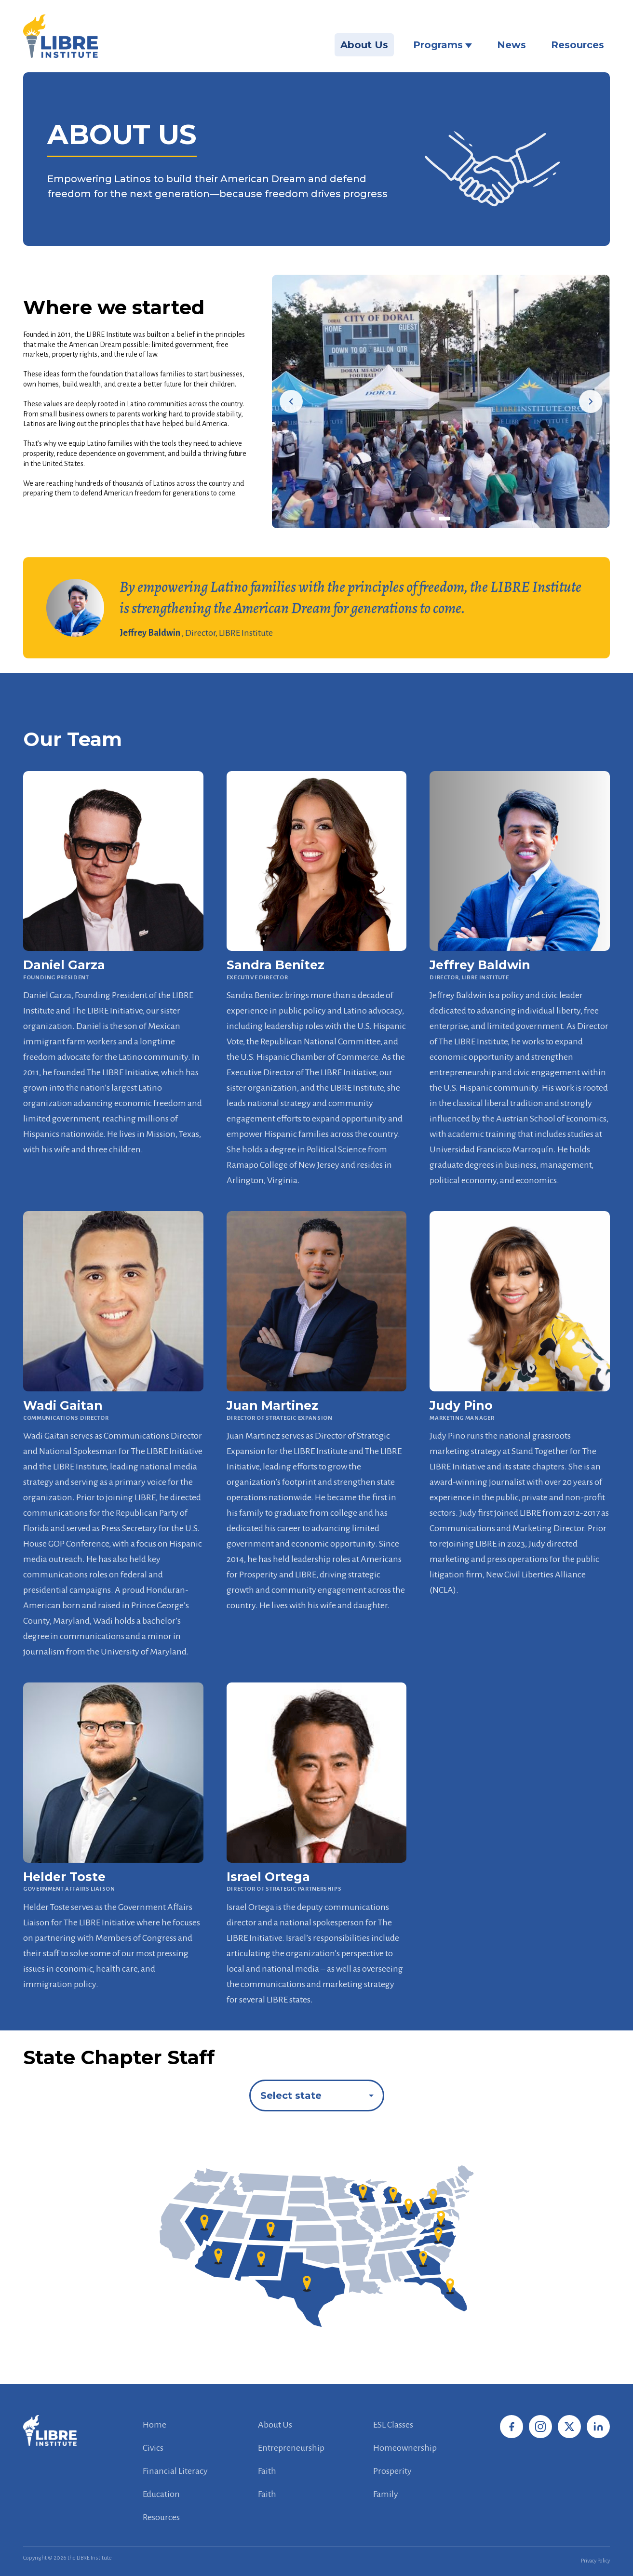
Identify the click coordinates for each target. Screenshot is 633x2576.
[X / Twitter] (569, 2426)
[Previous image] (291, 401)
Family (385, 2494)
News (511, 45)
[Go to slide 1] (433, 519)
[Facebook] (511, 2426)
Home (154, 2424)
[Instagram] (540, 2426)
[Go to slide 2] (444, 519)
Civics (153, 2448)
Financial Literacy (175, 2471)
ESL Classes (393, 2424)
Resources (577, 45)
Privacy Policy (595, 2561)
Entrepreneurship (291, 2448)
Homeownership (405, 2448)
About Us (364, 45)
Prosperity (392, 2471)
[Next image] (590, 401)
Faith (267, 2471)
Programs (442, 45)
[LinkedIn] (598, 2426)
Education (161, 2494)
